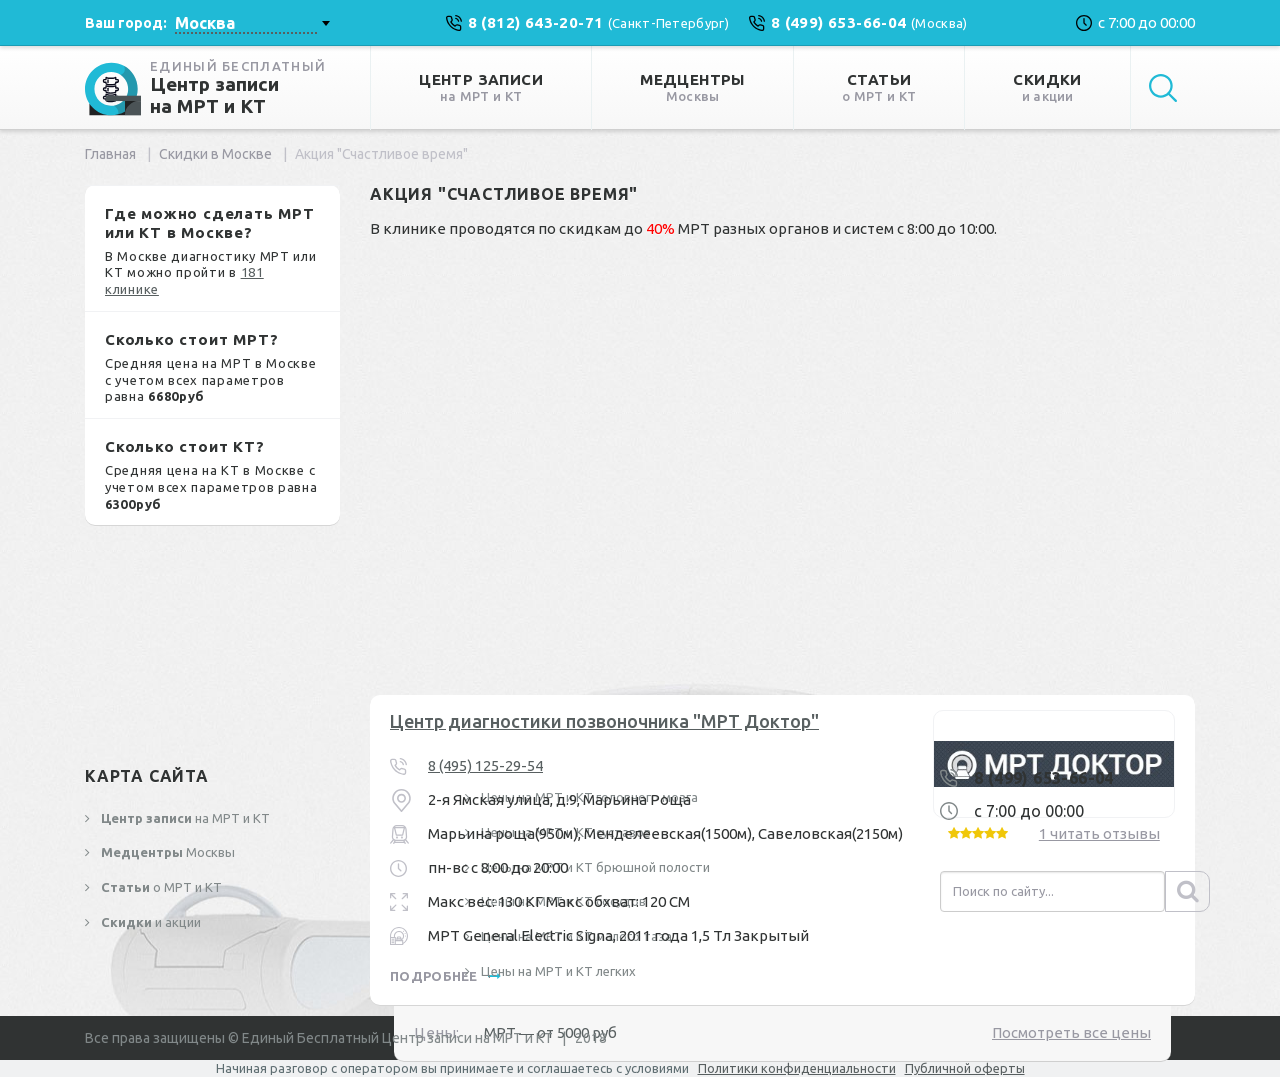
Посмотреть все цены (1071, 1032)
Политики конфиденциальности (797, 1068)
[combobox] (252, 23)
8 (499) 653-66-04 (1044, 778)
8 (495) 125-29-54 (485, 765)
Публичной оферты (965, 1068)
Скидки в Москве (215, 154)
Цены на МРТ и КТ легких (557, 971)
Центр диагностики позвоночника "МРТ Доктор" (604, 721)
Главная (110, 154)
